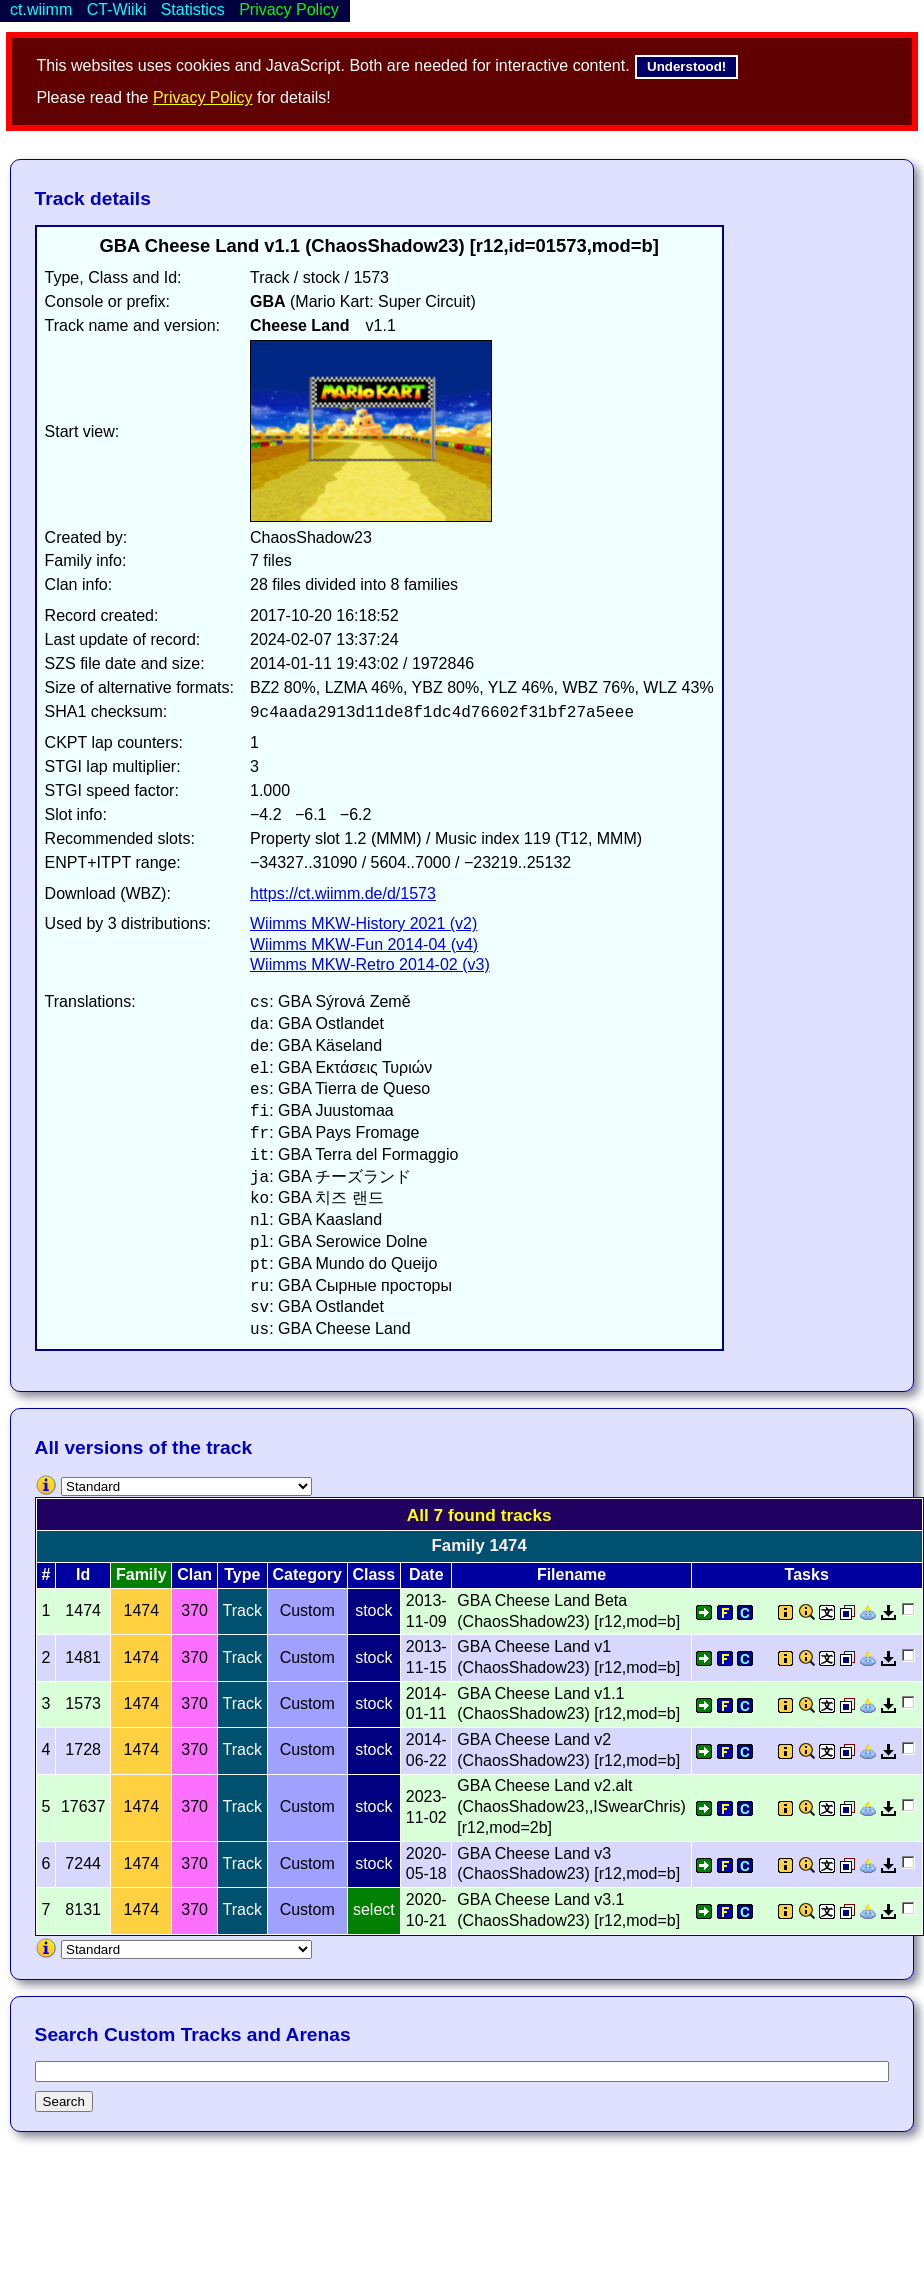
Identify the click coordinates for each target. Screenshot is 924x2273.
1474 (142, 1610)
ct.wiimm (41, 9)
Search (64, 2101)
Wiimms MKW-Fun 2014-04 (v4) (364, 944)
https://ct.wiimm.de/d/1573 (343, 893)
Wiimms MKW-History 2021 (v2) (363, 923)
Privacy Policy (203, 97)
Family (141, 1574)
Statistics (193, 9)
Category (307, 1574)
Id (83, 1574)
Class (373, 1574)
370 (194, 1610)
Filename (571, 1574)
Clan (194, 1574)
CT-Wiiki (117, 9)
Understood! (686, 66)
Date (426, 1574)
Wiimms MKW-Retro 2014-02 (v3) (370, 964)
